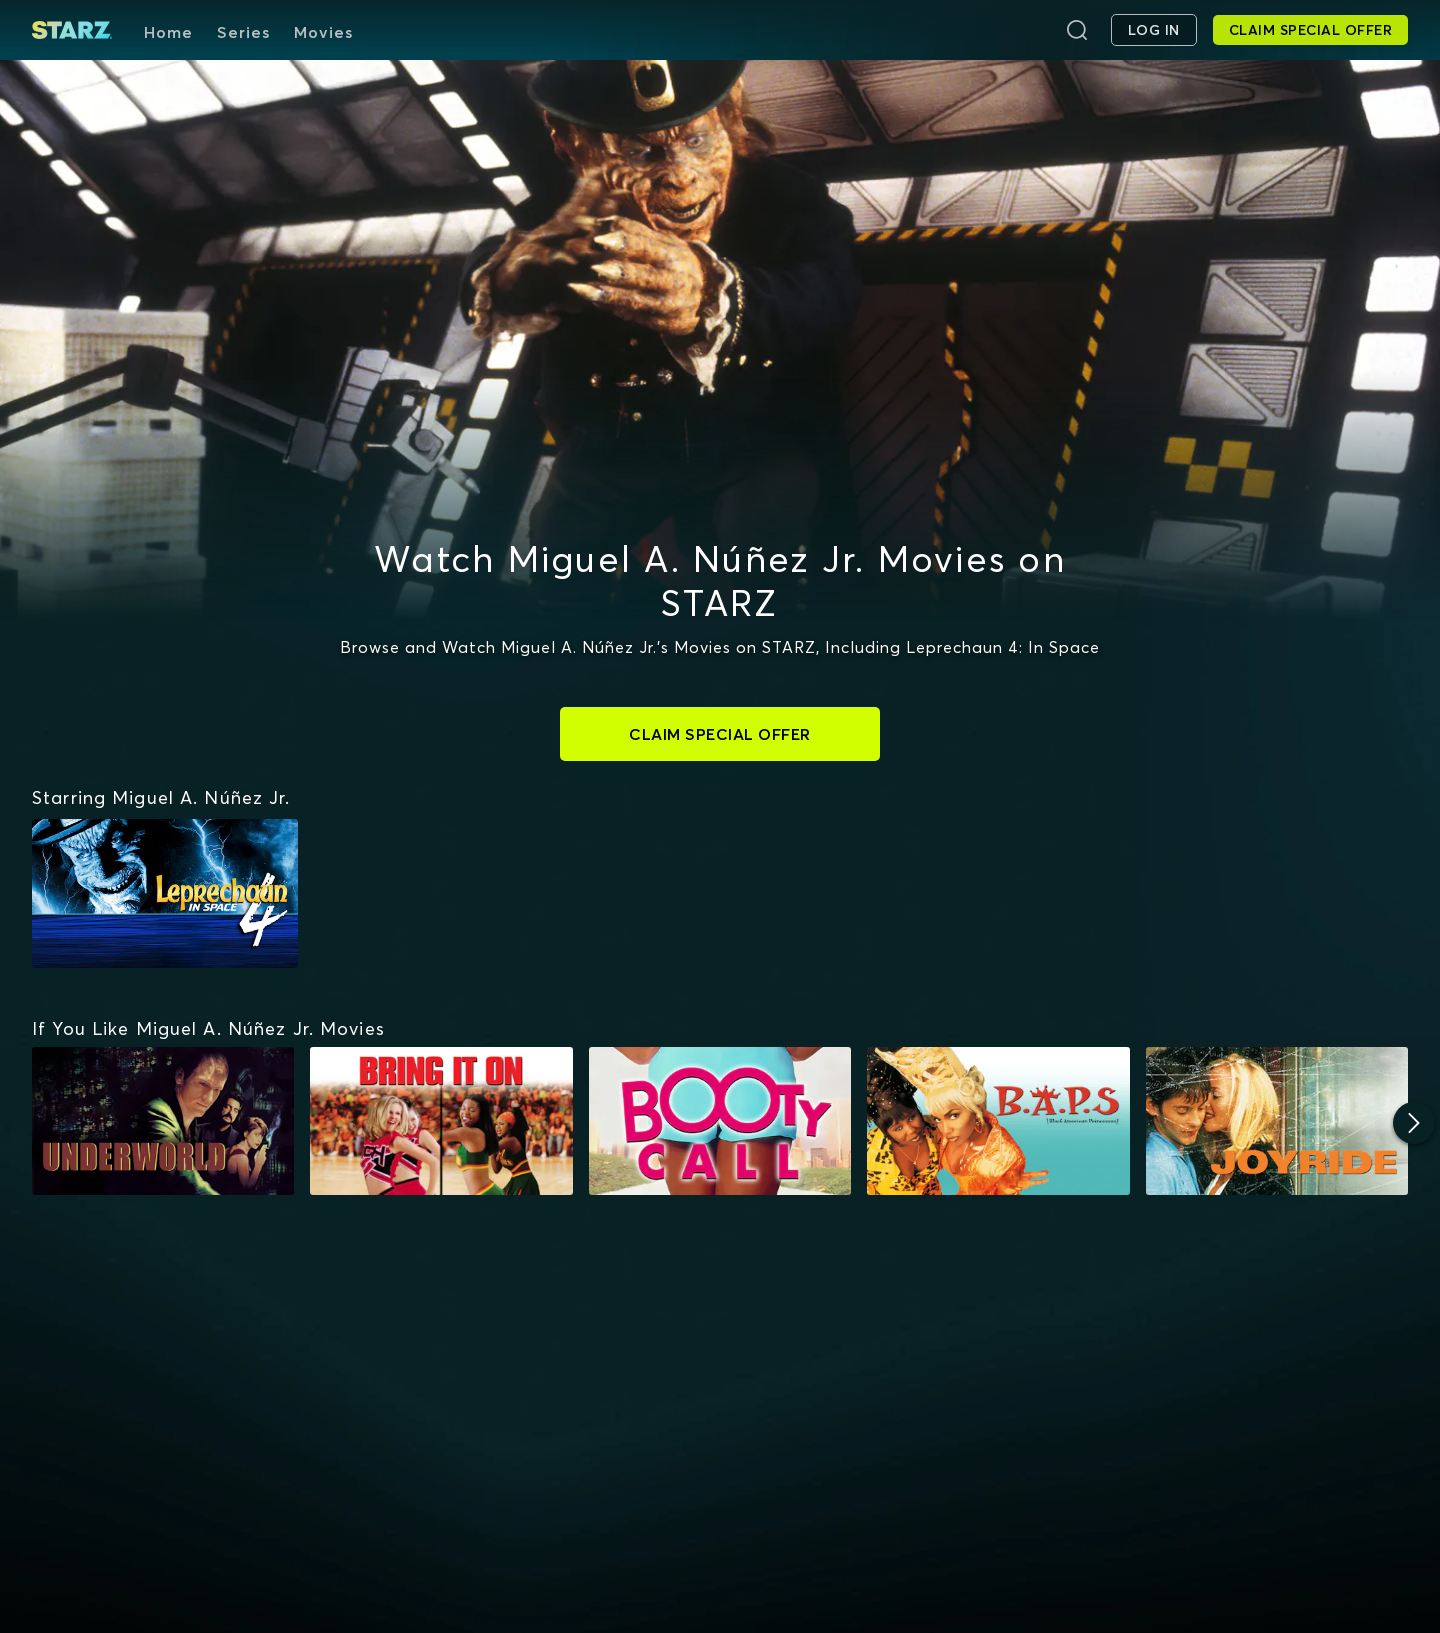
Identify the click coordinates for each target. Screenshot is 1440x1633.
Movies (323, 32)
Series (243, 32)
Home (168, 32)
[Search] (1077, 30)
